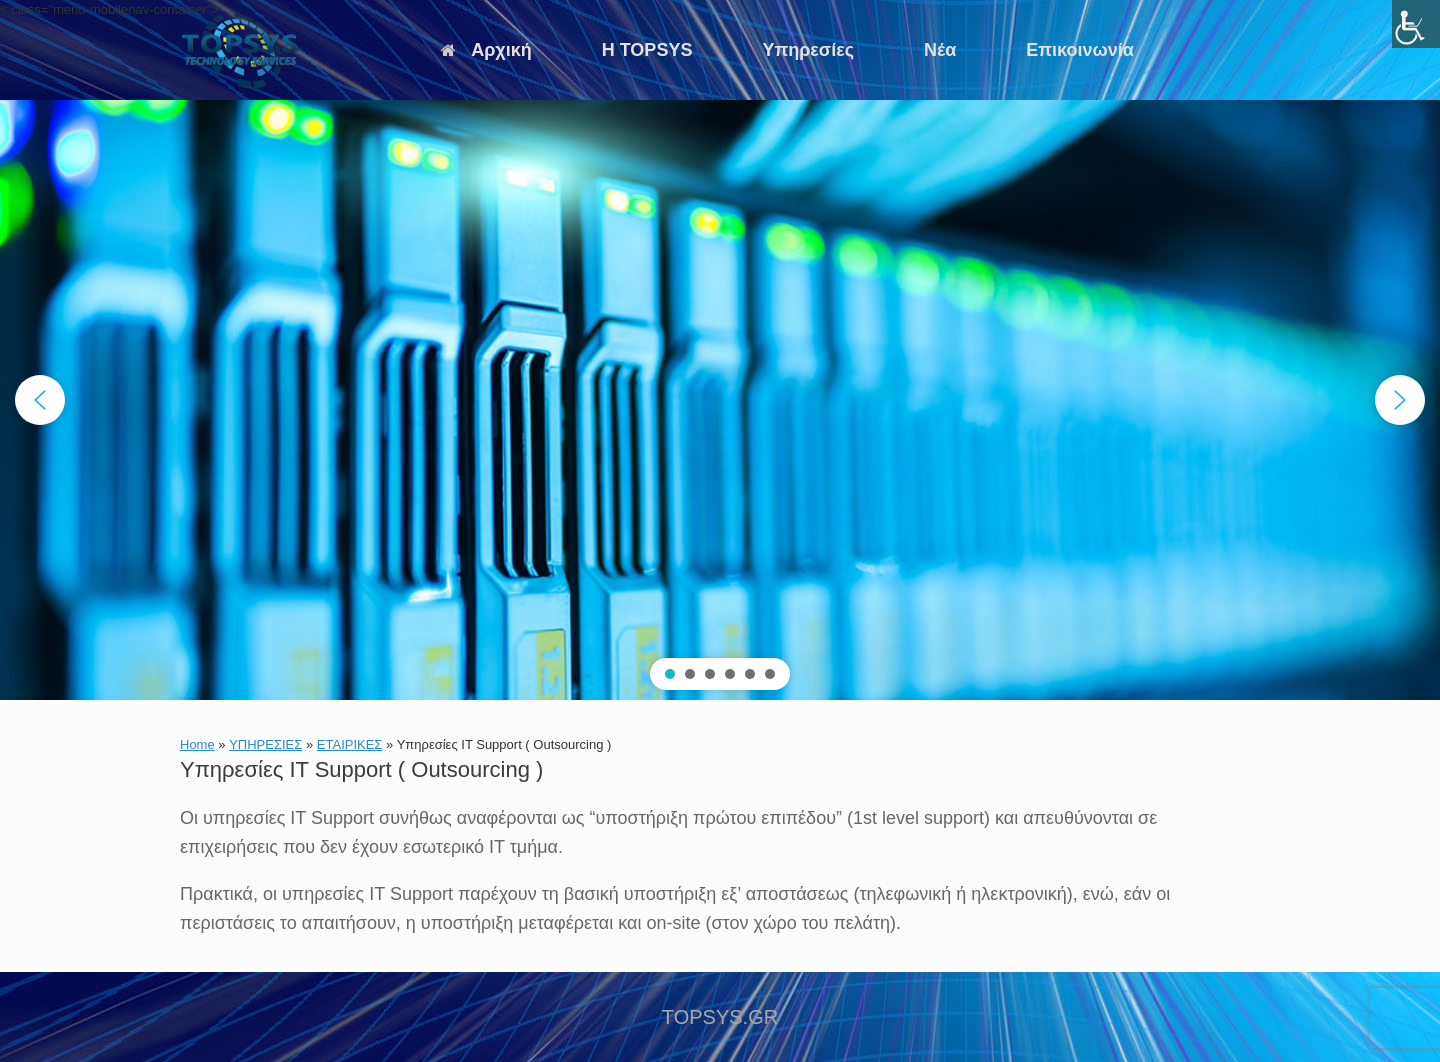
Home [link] (197, 744)
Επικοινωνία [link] (1080, 50)
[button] (40, 400)
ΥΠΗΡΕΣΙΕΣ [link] (265, 744)
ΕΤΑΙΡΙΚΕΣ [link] (350, 744)
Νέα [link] (940, 50)
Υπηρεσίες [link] (808, 50)
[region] (720, 400)
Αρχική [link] (486, 50)
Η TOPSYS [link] (647, 50)
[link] (1416, 24)
